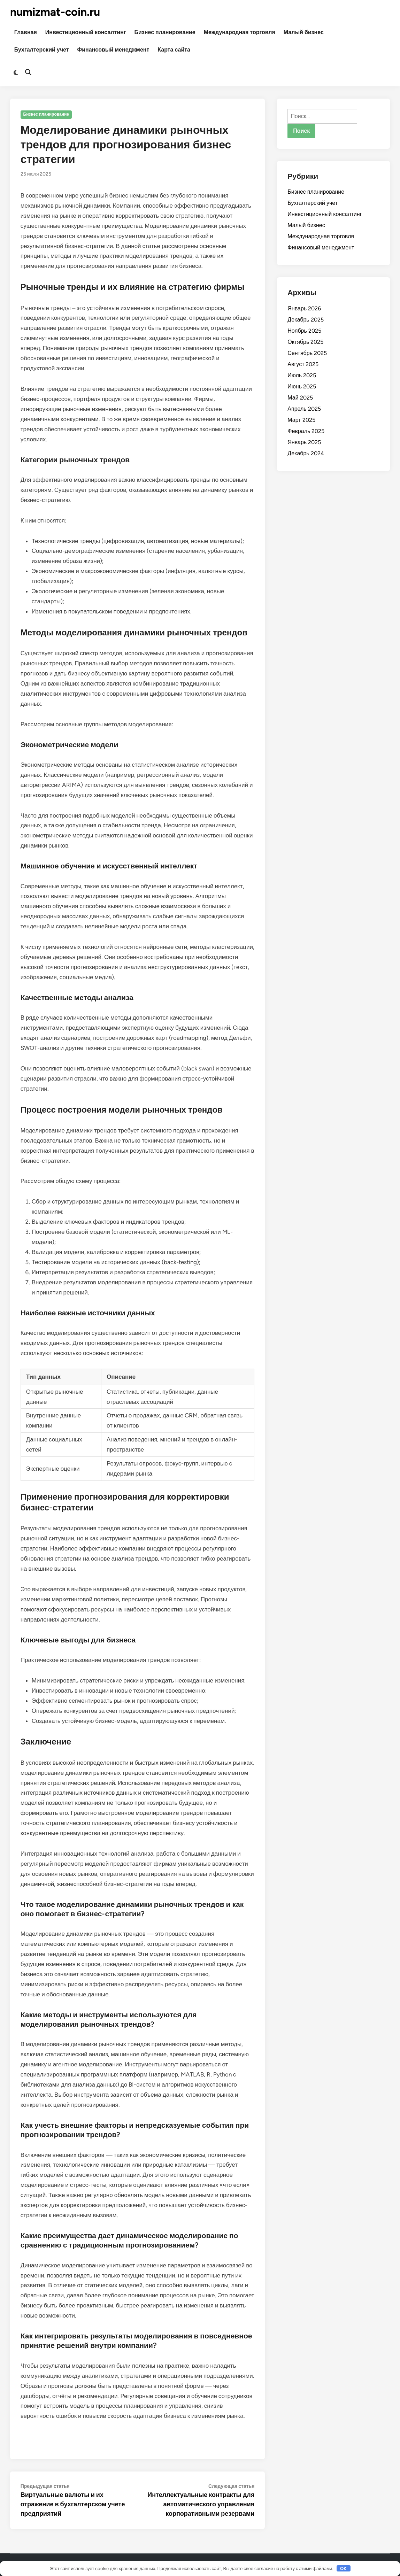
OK (343, 2568)
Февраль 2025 (305, 431)
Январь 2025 (304, 442)
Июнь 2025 (301, 386)
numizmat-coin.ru (55, 11)
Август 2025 (302, 364)
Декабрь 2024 (305, 453)
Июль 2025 (301, 375)
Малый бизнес (304, 32)
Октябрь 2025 (305, 342)
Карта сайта (173, 49)
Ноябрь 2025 (304, 330)
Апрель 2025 (304, 408)
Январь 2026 (304, 308)
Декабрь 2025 (305, 319)
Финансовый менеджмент (113, 49)
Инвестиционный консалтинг (85, 32)
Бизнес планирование (164, 32)
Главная (25, 32)
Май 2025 (300, 397)
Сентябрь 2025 (307, 353)
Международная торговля (239, 32)
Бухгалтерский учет (41, 49)
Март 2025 (301, 420)
